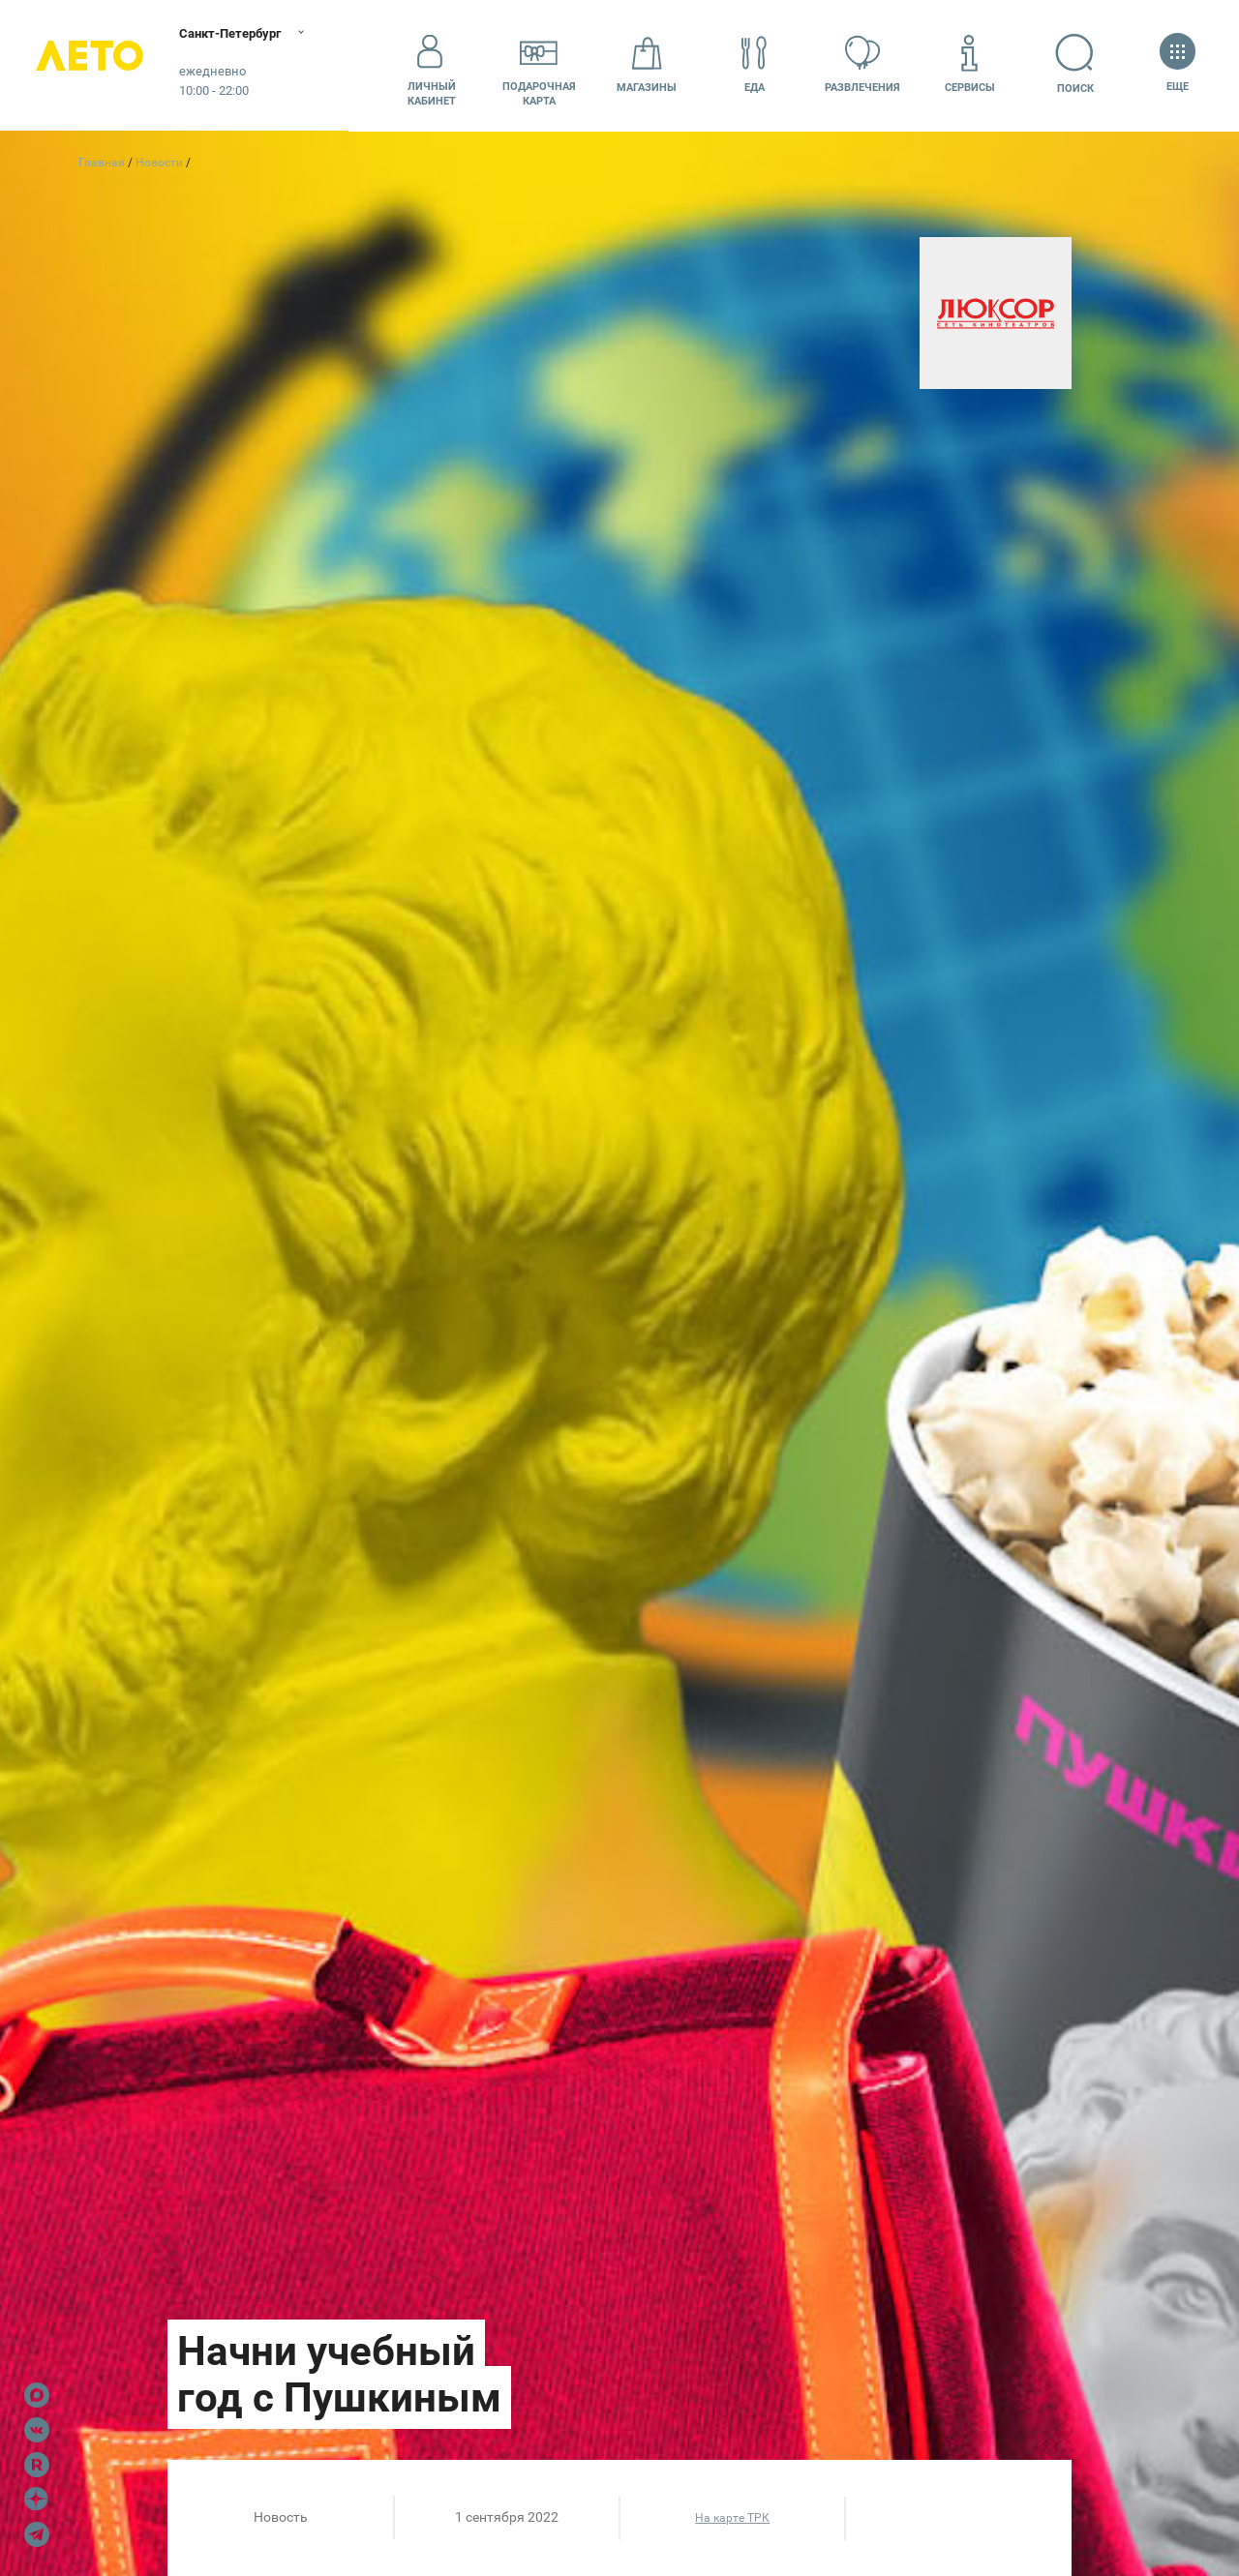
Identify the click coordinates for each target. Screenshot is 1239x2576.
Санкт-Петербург (249, 34)
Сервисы (970, 64)
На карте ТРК (732, 2518)
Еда (754, 64)
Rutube (36, 2464)
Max (36, 2395)
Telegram (36, 2534)
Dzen (36, 2499)
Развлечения (862, 64)
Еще (1177, 64)
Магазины (647, 64)
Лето (97, 65)
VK (36, 2429)
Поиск (1078, 64)
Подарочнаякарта (539, 64)
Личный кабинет (432, 64)
